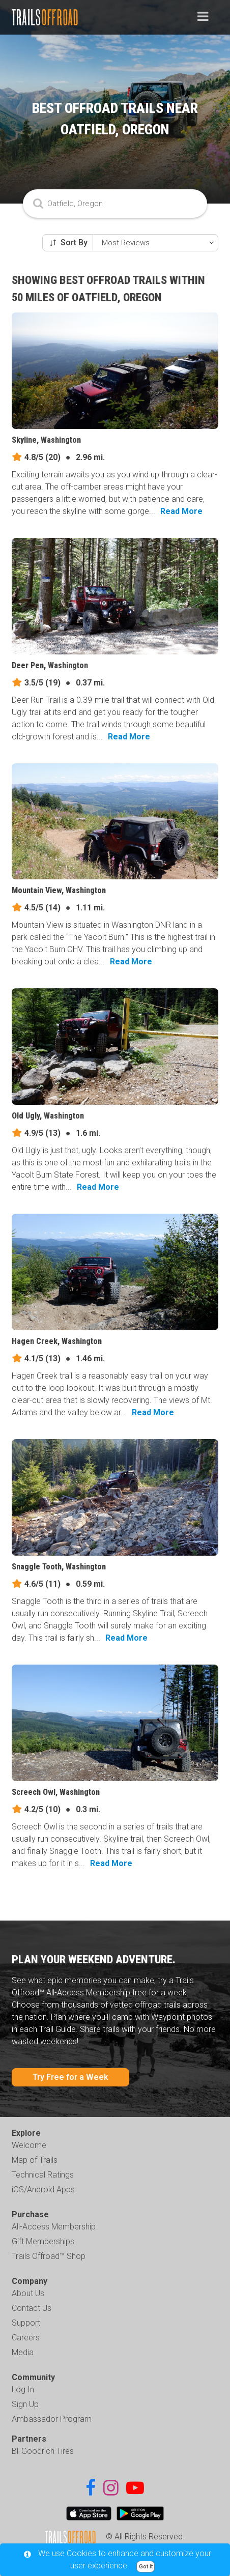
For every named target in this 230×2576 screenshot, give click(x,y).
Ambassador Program (52, 2419)
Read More (181, 511)
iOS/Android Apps (43, 2189)
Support (26, 2323)
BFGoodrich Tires (43, 2451)
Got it (146, 2566)
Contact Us (31, 2308)
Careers (26, 2337)
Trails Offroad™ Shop (48, 2256)
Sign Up (25, 2404)
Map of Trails (35, 2160)
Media (23, 2352)
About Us (28, 2293)
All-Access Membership (54, 2226)
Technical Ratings (43, 2175)
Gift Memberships (43, 2241)
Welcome (29, 2145)
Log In (23, 2389)
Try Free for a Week (70, 2077)
